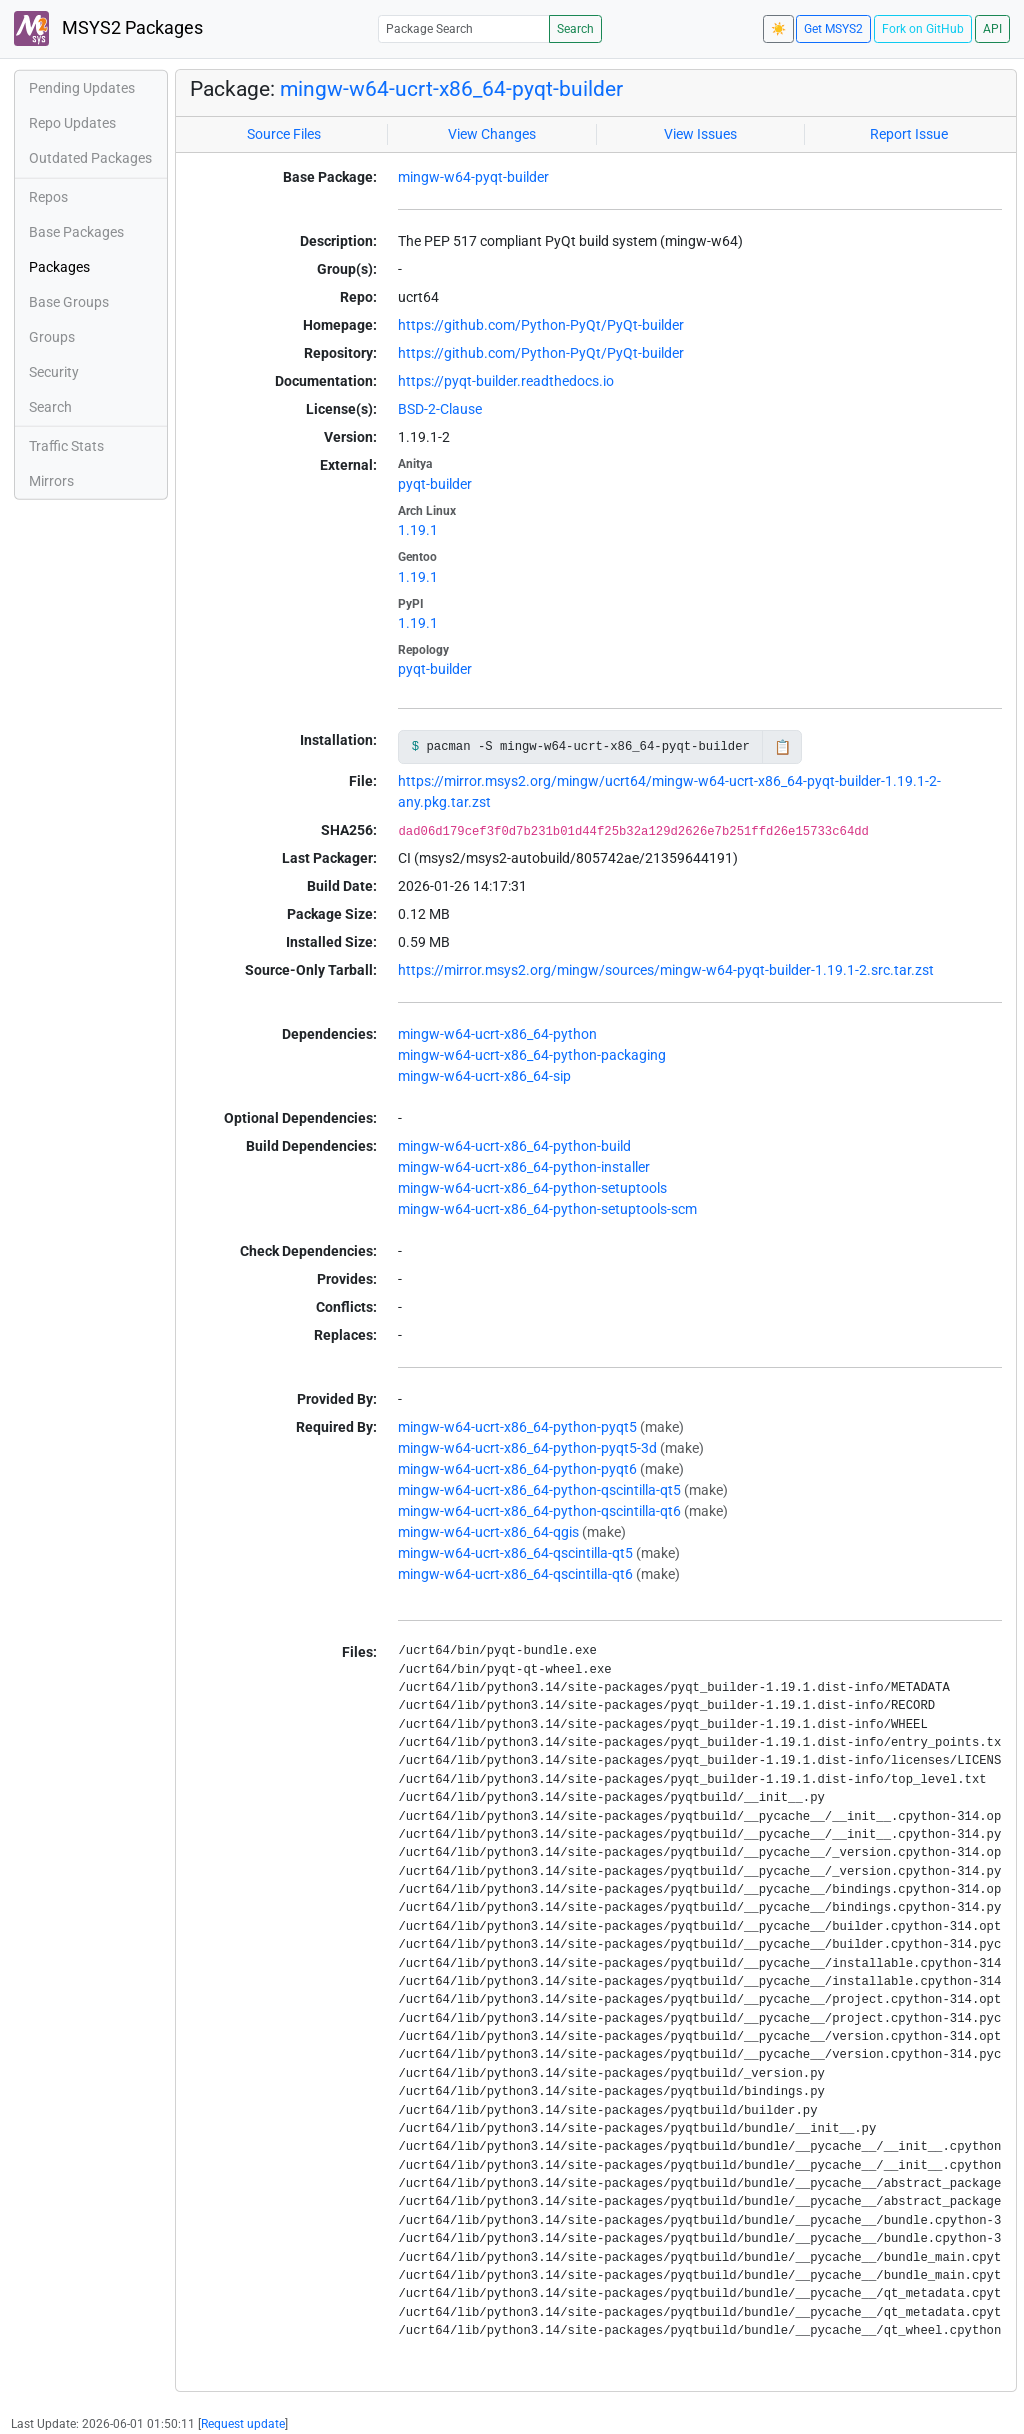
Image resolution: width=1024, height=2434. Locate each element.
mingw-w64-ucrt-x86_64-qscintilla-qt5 (515, 1553)
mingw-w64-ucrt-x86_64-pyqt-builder (451, 89)
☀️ (778, 29)
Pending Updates (82, 88)
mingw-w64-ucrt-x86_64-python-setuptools (532, 1188)
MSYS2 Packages (108, 28)
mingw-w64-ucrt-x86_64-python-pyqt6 (517, 1469)
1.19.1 (418, 530)
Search (575, 29)
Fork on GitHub (923, 29)
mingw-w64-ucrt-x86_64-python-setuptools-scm (547, 1209)
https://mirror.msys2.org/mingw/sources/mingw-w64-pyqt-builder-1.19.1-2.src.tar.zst (666, 970)
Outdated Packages (90, 158)
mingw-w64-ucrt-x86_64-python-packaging (532, 1055)
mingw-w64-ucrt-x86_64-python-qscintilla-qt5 (539, 1490)
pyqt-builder (435, 484)
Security (54, 372)
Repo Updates (72, 123)
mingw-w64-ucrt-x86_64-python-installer (524, 1167)
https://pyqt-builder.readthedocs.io (506, 381)
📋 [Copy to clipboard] (782, 747)
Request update (243, 2424)
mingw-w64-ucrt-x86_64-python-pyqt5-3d (527, 1448)
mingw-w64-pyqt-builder (473, 177)
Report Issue (909, 134)
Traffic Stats (66, 446)
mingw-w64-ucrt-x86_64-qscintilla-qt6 (515, 1574)
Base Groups (69, 302)
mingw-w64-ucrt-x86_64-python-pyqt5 (517, 1427)
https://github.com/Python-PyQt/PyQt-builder (541, 325)
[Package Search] (464, 28)
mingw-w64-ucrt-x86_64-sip (484, 1076)
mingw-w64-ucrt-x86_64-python (497, 1034)
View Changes (492, 134)
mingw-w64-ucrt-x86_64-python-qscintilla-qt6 (539, 1511)
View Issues (700, 134)
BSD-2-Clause (440, 409)
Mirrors (51, 481)
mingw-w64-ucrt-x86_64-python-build (514, 1146)
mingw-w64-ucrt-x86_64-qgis (488, 1532)
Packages (59, 267)
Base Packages (76, 232)
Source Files (284, 134)
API (992, 29)
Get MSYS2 (833, 29)
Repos (48, 197)
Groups (52, 337)
